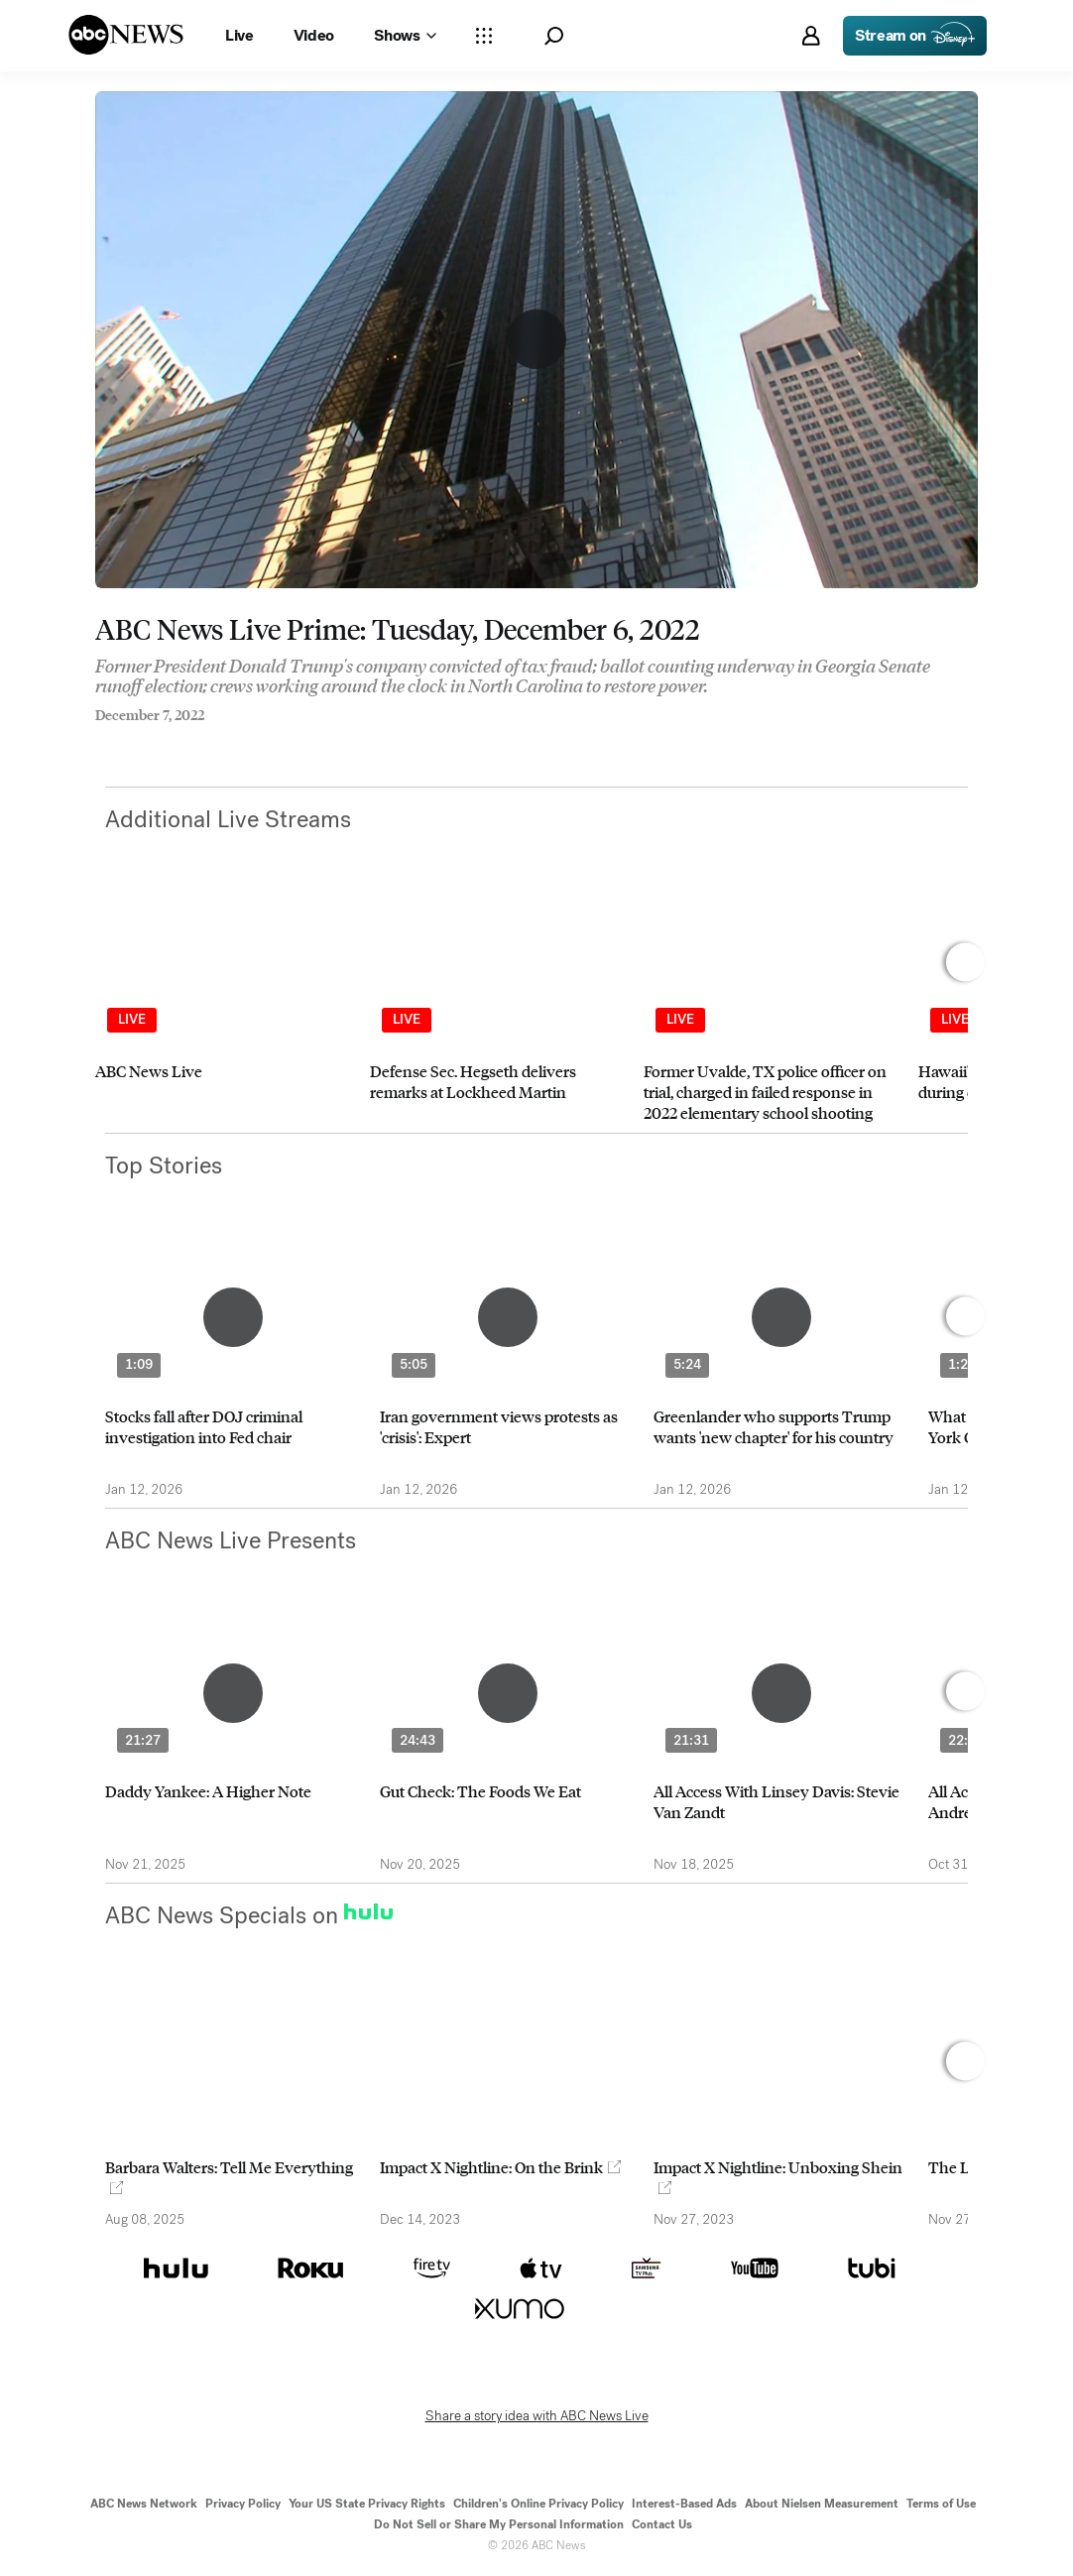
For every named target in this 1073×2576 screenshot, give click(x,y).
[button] (553, 36)
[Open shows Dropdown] (404, 36)
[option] (223, 1011)
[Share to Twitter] (140, 742)
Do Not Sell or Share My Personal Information (499, 2524)
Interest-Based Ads (684, 2504)
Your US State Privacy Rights (367, 2504)
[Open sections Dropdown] (484, 36)
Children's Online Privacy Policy (538, 2504)
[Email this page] (179, 742)
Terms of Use (941, 2504)
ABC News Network (143, 2504)
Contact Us (662, 2524)
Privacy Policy (243, 2504)
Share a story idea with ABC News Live (537, 2416)
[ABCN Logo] (125, 35)
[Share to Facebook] (100, 742)
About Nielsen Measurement (821, 2504)
